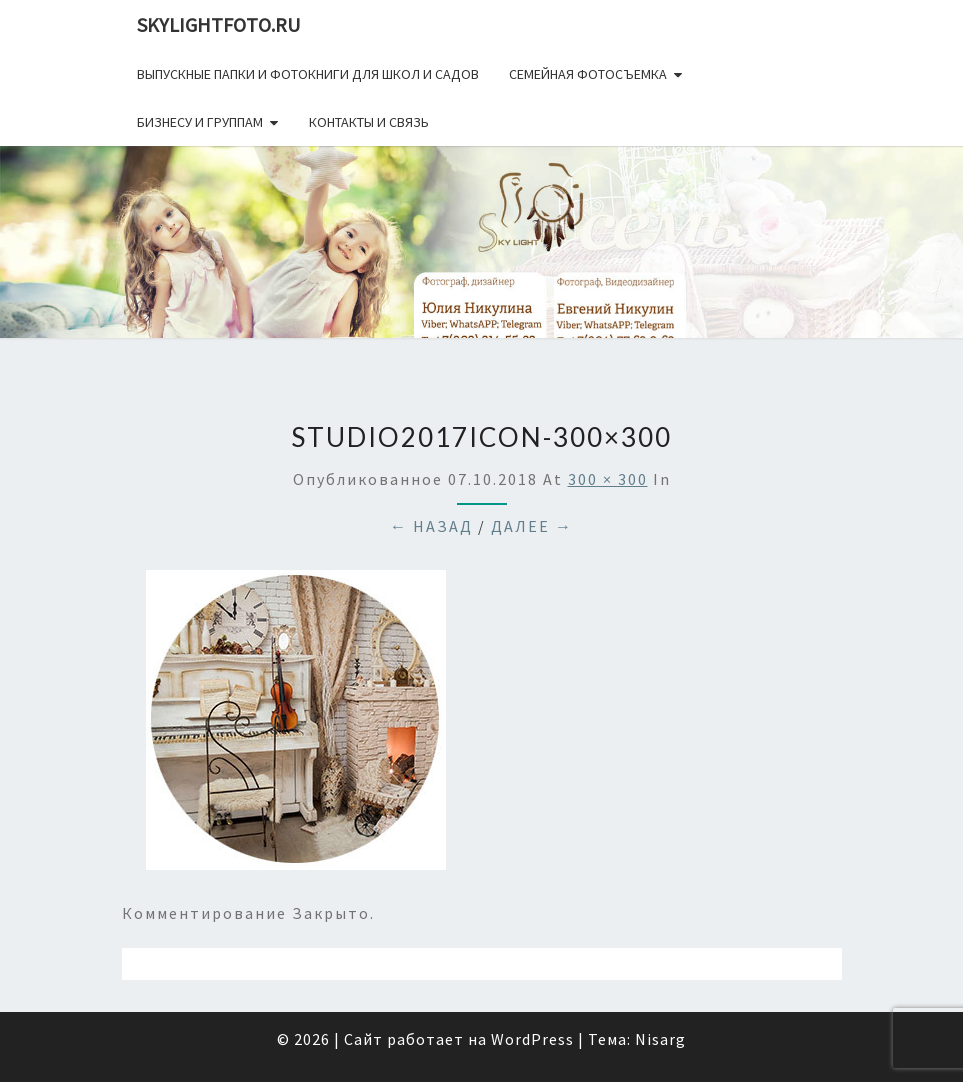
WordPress (532, 1039)
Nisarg (660, 1039)
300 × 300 (608, 479)
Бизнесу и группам (200, 122)
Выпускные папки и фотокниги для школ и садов (308, 74)
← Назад (431, 526)
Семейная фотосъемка (588, 74)
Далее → (532, 526)
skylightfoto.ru (218, 24)
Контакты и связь (369, 122)
